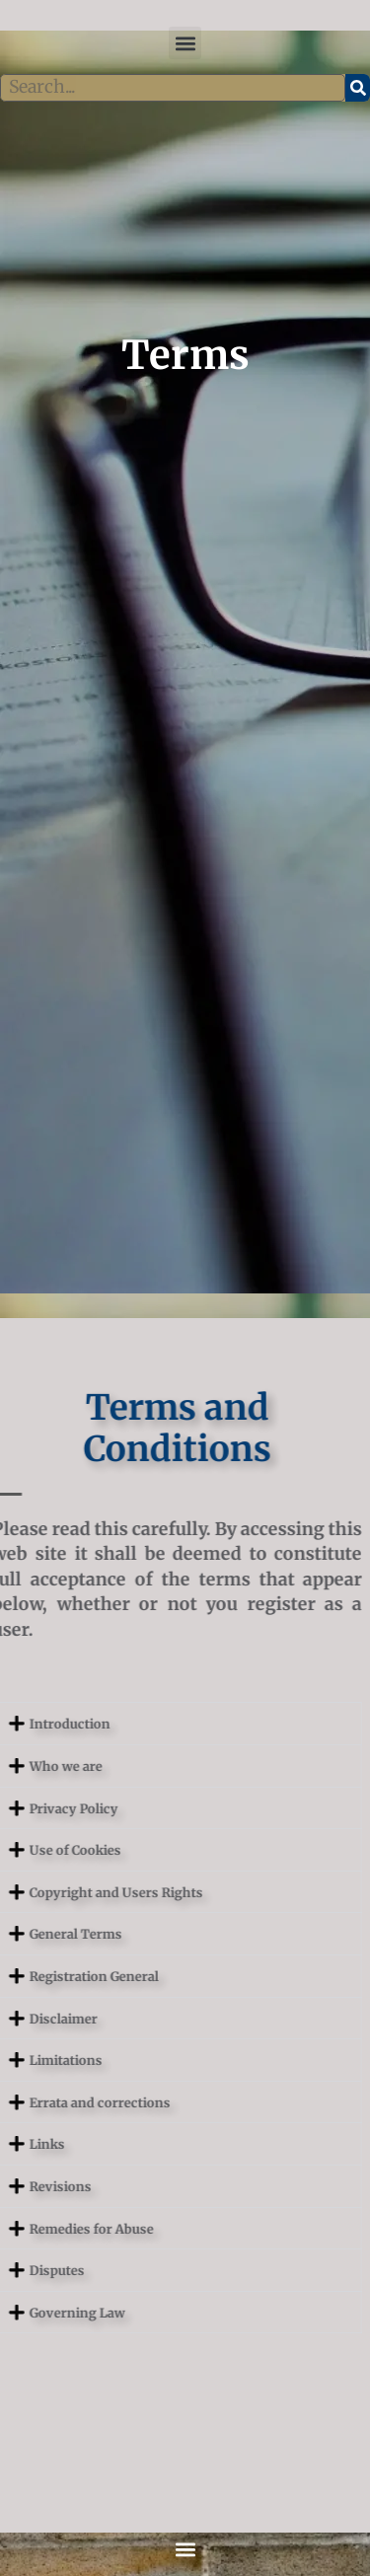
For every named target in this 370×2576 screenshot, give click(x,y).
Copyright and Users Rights (87, 1892)
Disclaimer (34, 2018)
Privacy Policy (44, 1808)
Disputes (27, 2270)
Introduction (40, 1723)
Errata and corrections (70, 2102)
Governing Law (48, 2312)
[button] (185, 43)
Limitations (36, 2060)
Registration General (64, 1976)
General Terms (46, 1934)
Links (18, 2144)
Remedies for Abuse (62, 2229)
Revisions (31, 2186)
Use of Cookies (46, 1850)
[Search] (357, 88)
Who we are (36, 1766)
